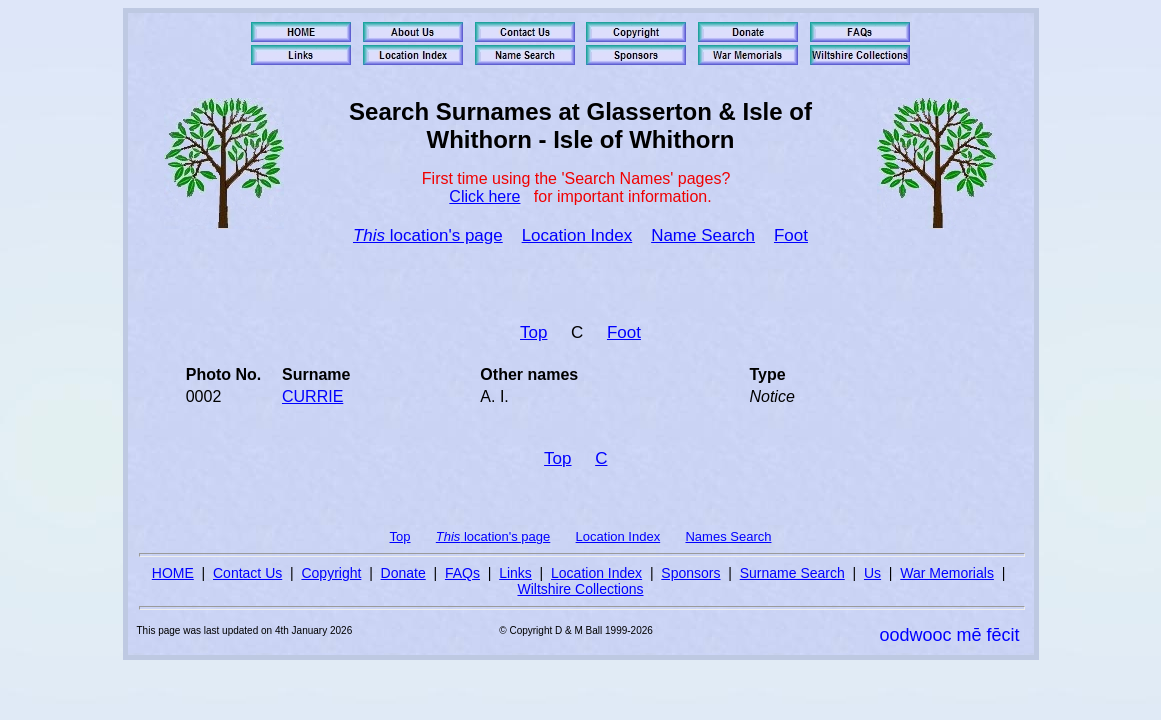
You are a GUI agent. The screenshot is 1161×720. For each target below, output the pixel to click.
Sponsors (690, 573)
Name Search (703, 235)
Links (515, 573)
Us (872, 573)
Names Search (728, 536)
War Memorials (947, 573)
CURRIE (312, 396)
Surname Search (792, 573)
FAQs (462, 573)
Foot (791, 235)
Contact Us (247, 573)
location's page (428, 235)
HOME (173, 573)
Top (533, 332)
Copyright (331, 573)
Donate (403, 573)
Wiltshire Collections (580, 589)
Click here (484, 196)
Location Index (577, 235)
